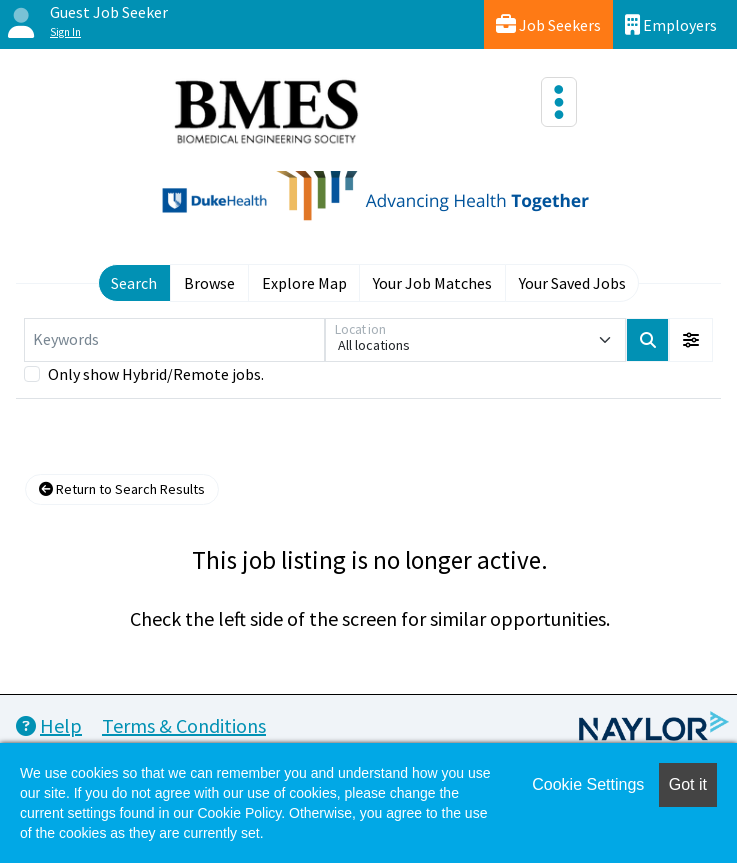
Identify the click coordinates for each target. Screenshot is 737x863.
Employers (671, 24)
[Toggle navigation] (559, 102)
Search (134, 283)
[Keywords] (174, 340)
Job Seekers (548, 24)
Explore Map (304, 283)
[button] (691, 340)
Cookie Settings (588, 784)
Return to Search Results (122, 489)
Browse (209, 283)
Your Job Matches (432, 283)
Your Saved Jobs (572, 283)
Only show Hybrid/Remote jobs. (156, 374)
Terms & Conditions (184, 725)
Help (49, 725)
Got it (688, 784)
